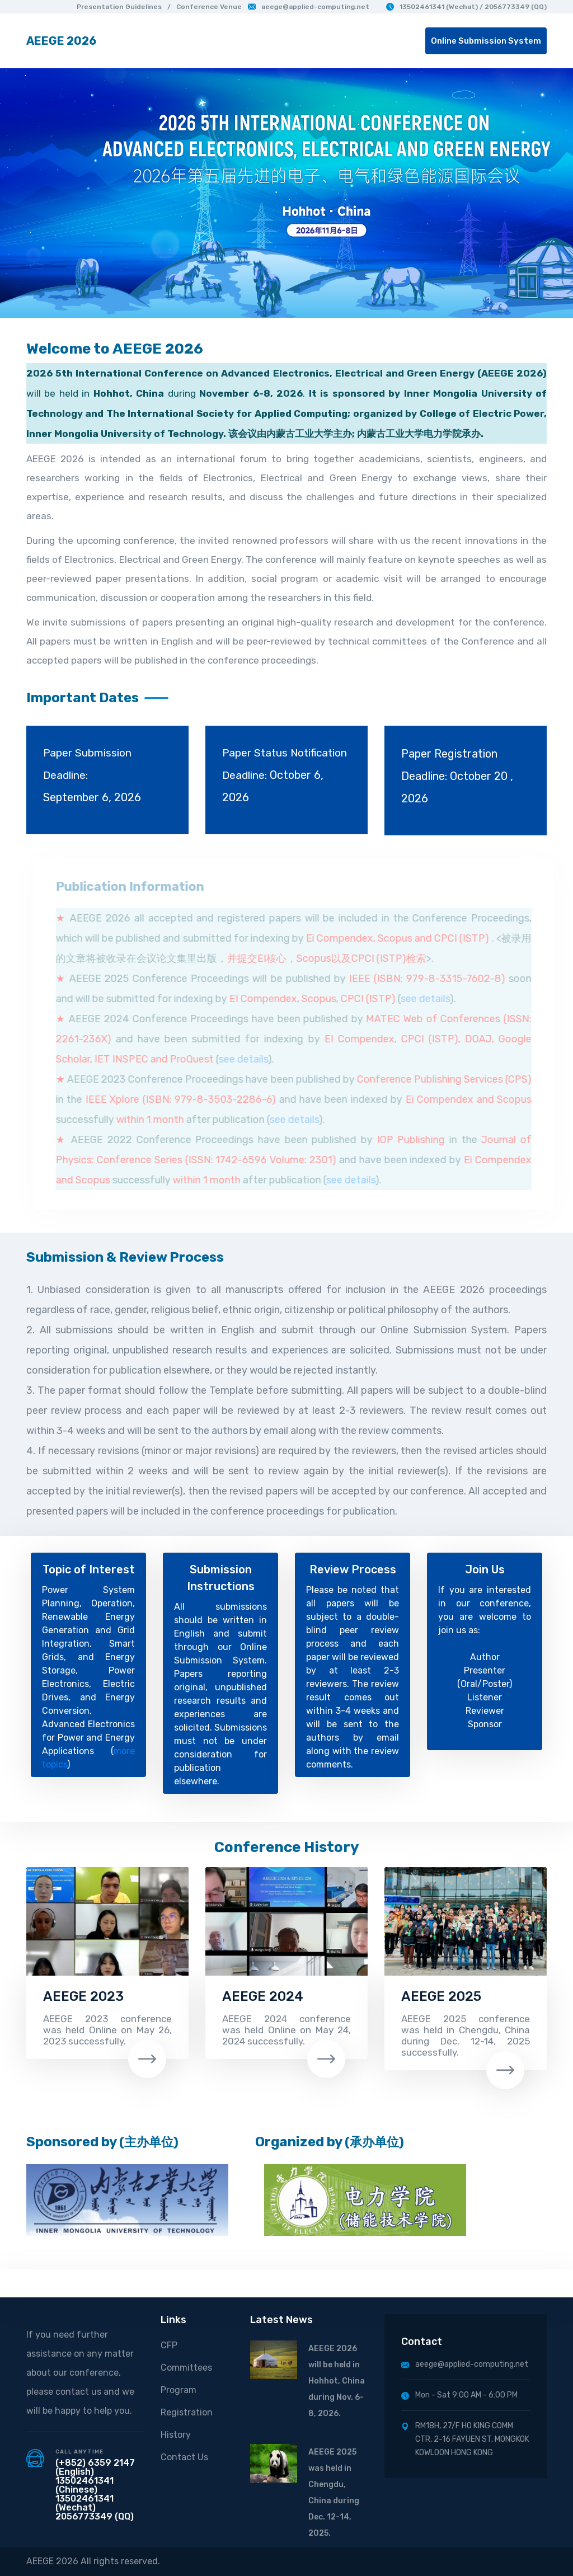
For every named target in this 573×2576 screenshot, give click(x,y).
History (176, 2434)
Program (178, 2390)
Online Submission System (486, 41)
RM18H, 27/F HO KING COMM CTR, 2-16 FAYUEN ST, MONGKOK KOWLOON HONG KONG (465, 2439)
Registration (187, 2412)
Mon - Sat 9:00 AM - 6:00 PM (459, 2395)
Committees (186, 2367)
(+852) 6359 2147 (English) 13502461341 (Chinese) (95, 2476)
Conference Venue (209, 7)
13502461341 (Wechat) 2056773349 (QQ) (94, 2507)
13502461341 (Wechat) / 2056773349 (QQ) (466, 7)
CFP (169, 2345)
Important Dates (82, 697)
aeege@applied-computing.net (308, 7)
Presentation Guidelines (119, 7)
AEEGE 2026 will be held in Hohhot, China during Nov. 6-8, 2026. (336, 2381)
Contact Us (184, 2457)
